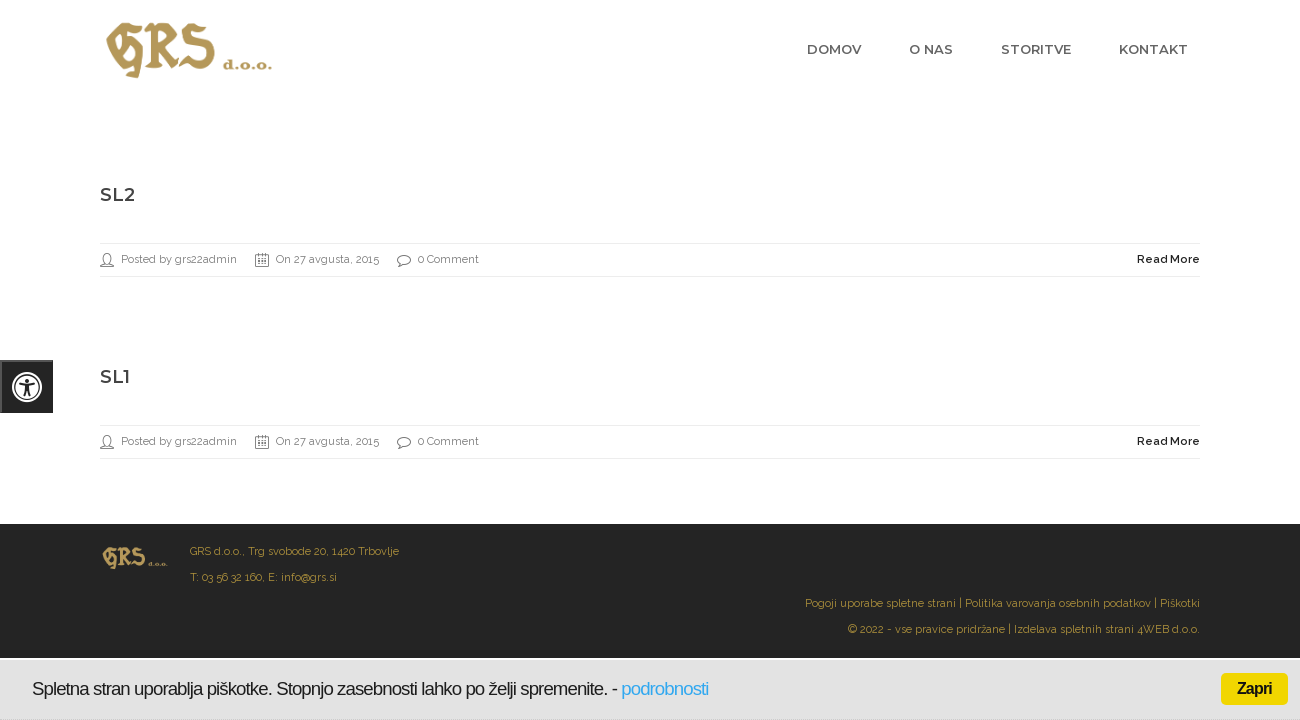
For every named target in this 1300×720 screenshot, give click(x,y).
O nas (931, 49)
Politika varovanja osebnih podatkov (1058, 603)
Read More (1168, 259)
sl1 (115, 377)
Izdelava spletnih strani (1074, 629)
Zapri (1254, 688)
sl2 (117, 195)
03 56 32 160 (232, 577)
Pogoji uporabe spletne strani (880, 603)
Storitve (1036, 49)
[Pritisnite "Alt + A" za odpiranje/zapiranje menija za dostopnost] (26, 386)
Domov (834, 49)
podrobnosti (664, 688)
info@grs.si (309, 577)
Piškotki (1180, 603)
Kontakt (1153, 49)
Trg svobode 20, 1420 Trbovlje (323, 551)
